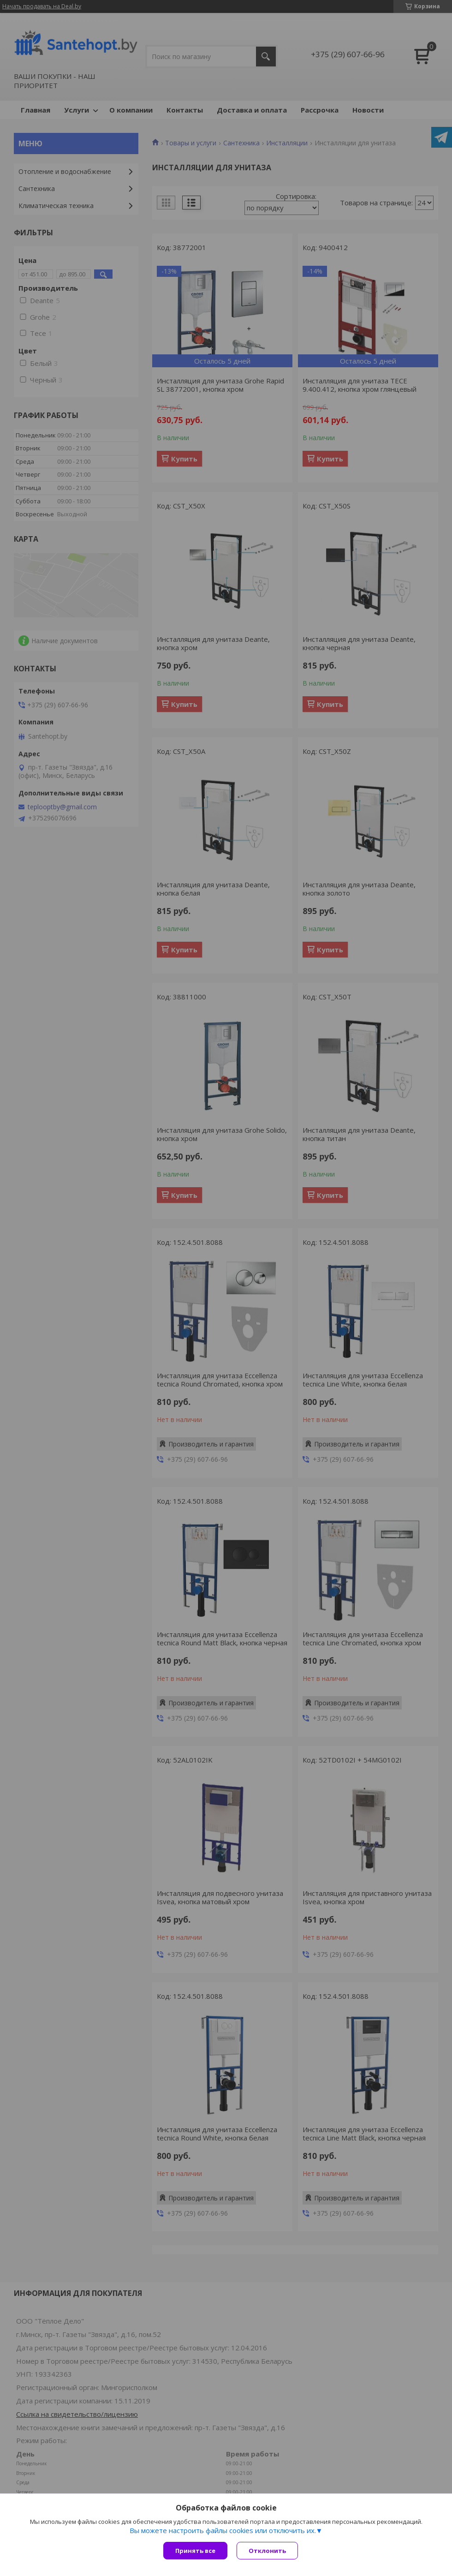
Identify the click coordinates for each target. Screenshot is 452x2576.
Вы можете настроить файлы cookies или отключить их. (223, 2530)
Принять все (195, 2550)
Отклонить (267, 2550)
